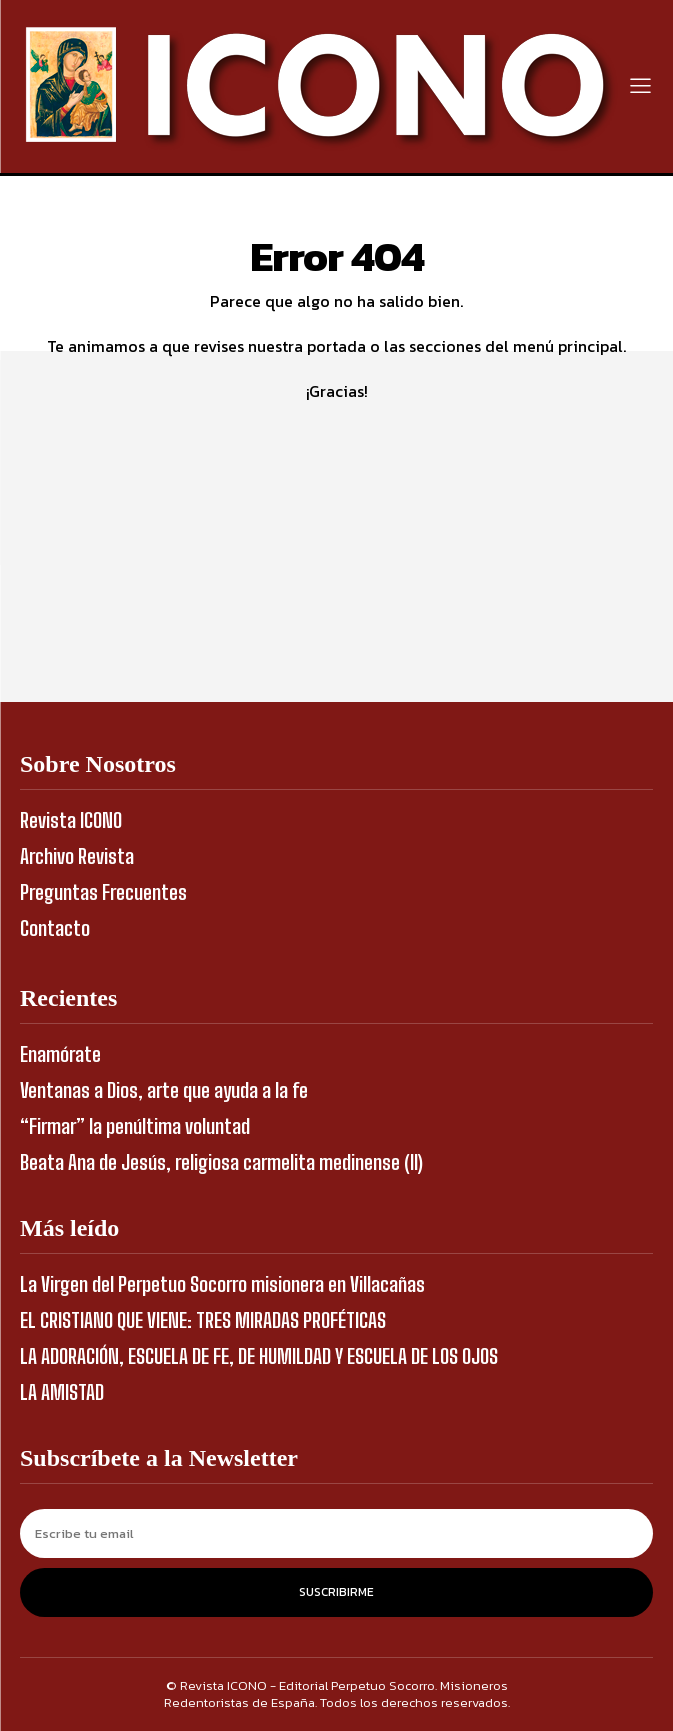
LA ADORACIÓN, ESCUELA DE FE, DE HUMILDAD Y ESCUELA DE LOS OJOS (259, 1356)
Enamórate (60, 1054)
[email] (336, 1533)
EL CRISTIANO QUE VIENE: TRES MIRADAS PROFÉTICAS (203, 1320)
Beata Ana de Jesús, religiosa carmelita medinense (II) (221, 1162)
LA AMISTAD (62, 1392)
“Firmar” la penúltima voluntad (135, 1126)
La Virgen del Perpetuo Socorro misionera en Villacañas (222, 1284)
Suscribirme (336, 1592)
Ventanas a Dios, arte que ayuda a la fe (164, 1090)
